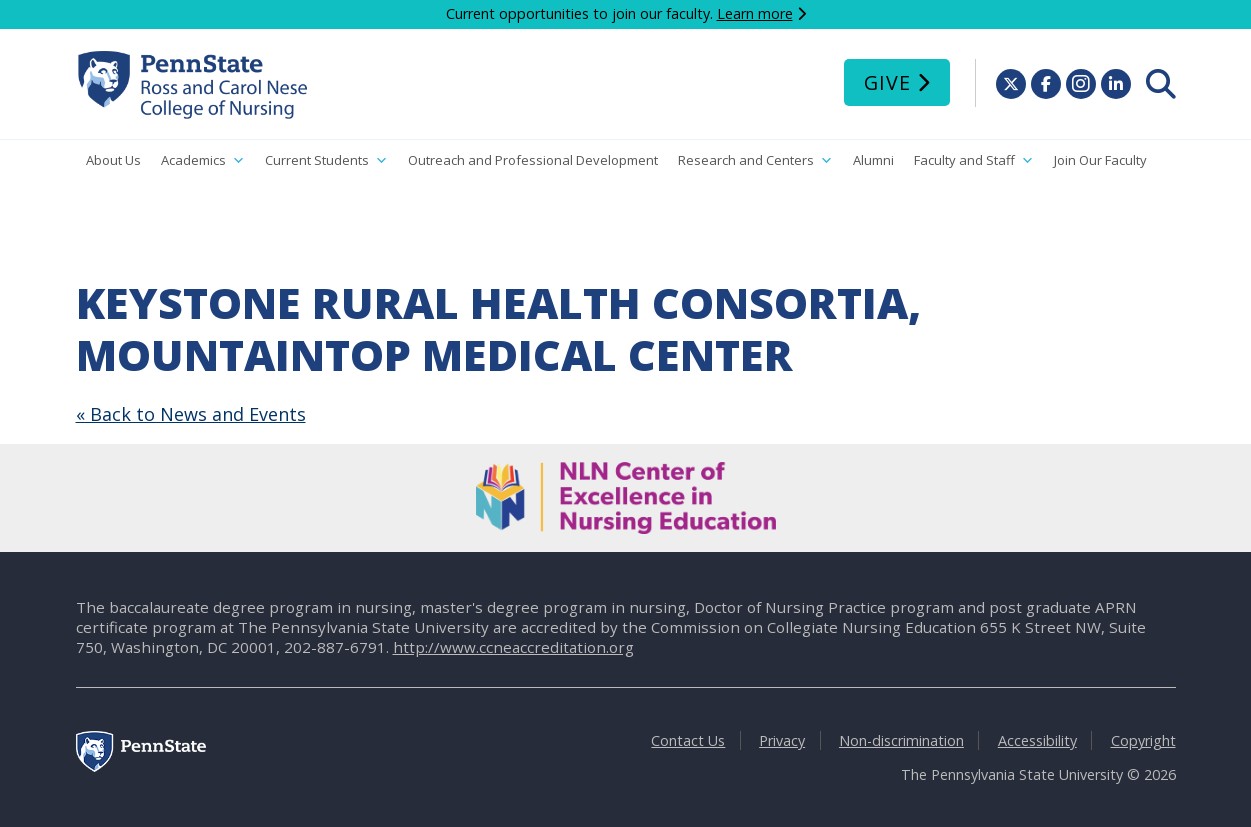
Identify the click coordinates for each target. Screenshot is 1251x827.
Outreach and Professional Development (533, 160)
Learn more (755, 13)
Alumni (873, 160)
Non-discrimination (901, 740)
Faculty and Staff (974, 160)
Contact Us (688, 740)
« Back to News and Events (191, 414)
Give (887, 82)
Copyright (1143, 740)
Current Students (326, 160)
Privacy (782, 740)
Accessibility (1037, 740)
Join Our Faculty (1100, 160)
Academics (203, 160)
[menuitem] (1161, 84)
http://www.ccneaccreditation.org (513, 647)
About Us (113, 160)
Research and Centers (755, 160)
